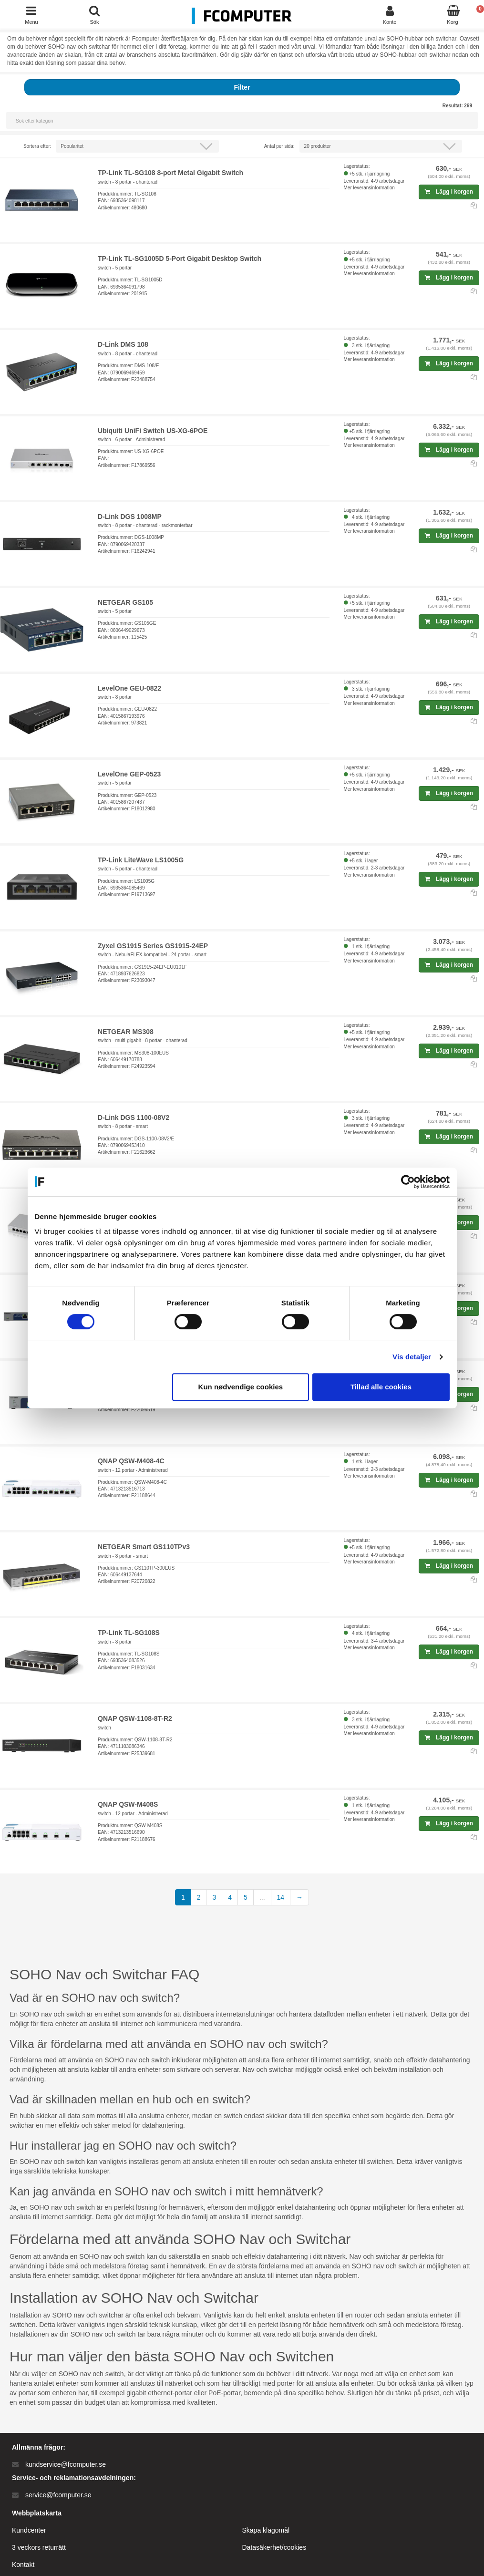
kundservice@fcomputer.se (65, 2464)
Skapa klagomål (266, 2530)
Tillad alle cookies (381, 1387)
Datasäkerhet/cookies (274, 2547)
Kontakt (23, 2564)
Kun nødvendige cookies (240, 1387)
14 (281, 1897)
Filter (242, 87)
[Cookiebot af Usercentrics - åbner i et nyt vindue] (408, 1182)
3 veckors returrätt (39, 2547)
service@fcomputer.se (58, 2495)
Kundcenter (29, 2530)
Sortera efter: (37, 146)
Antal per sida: (279, 146)
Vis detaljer (411, 1357)
